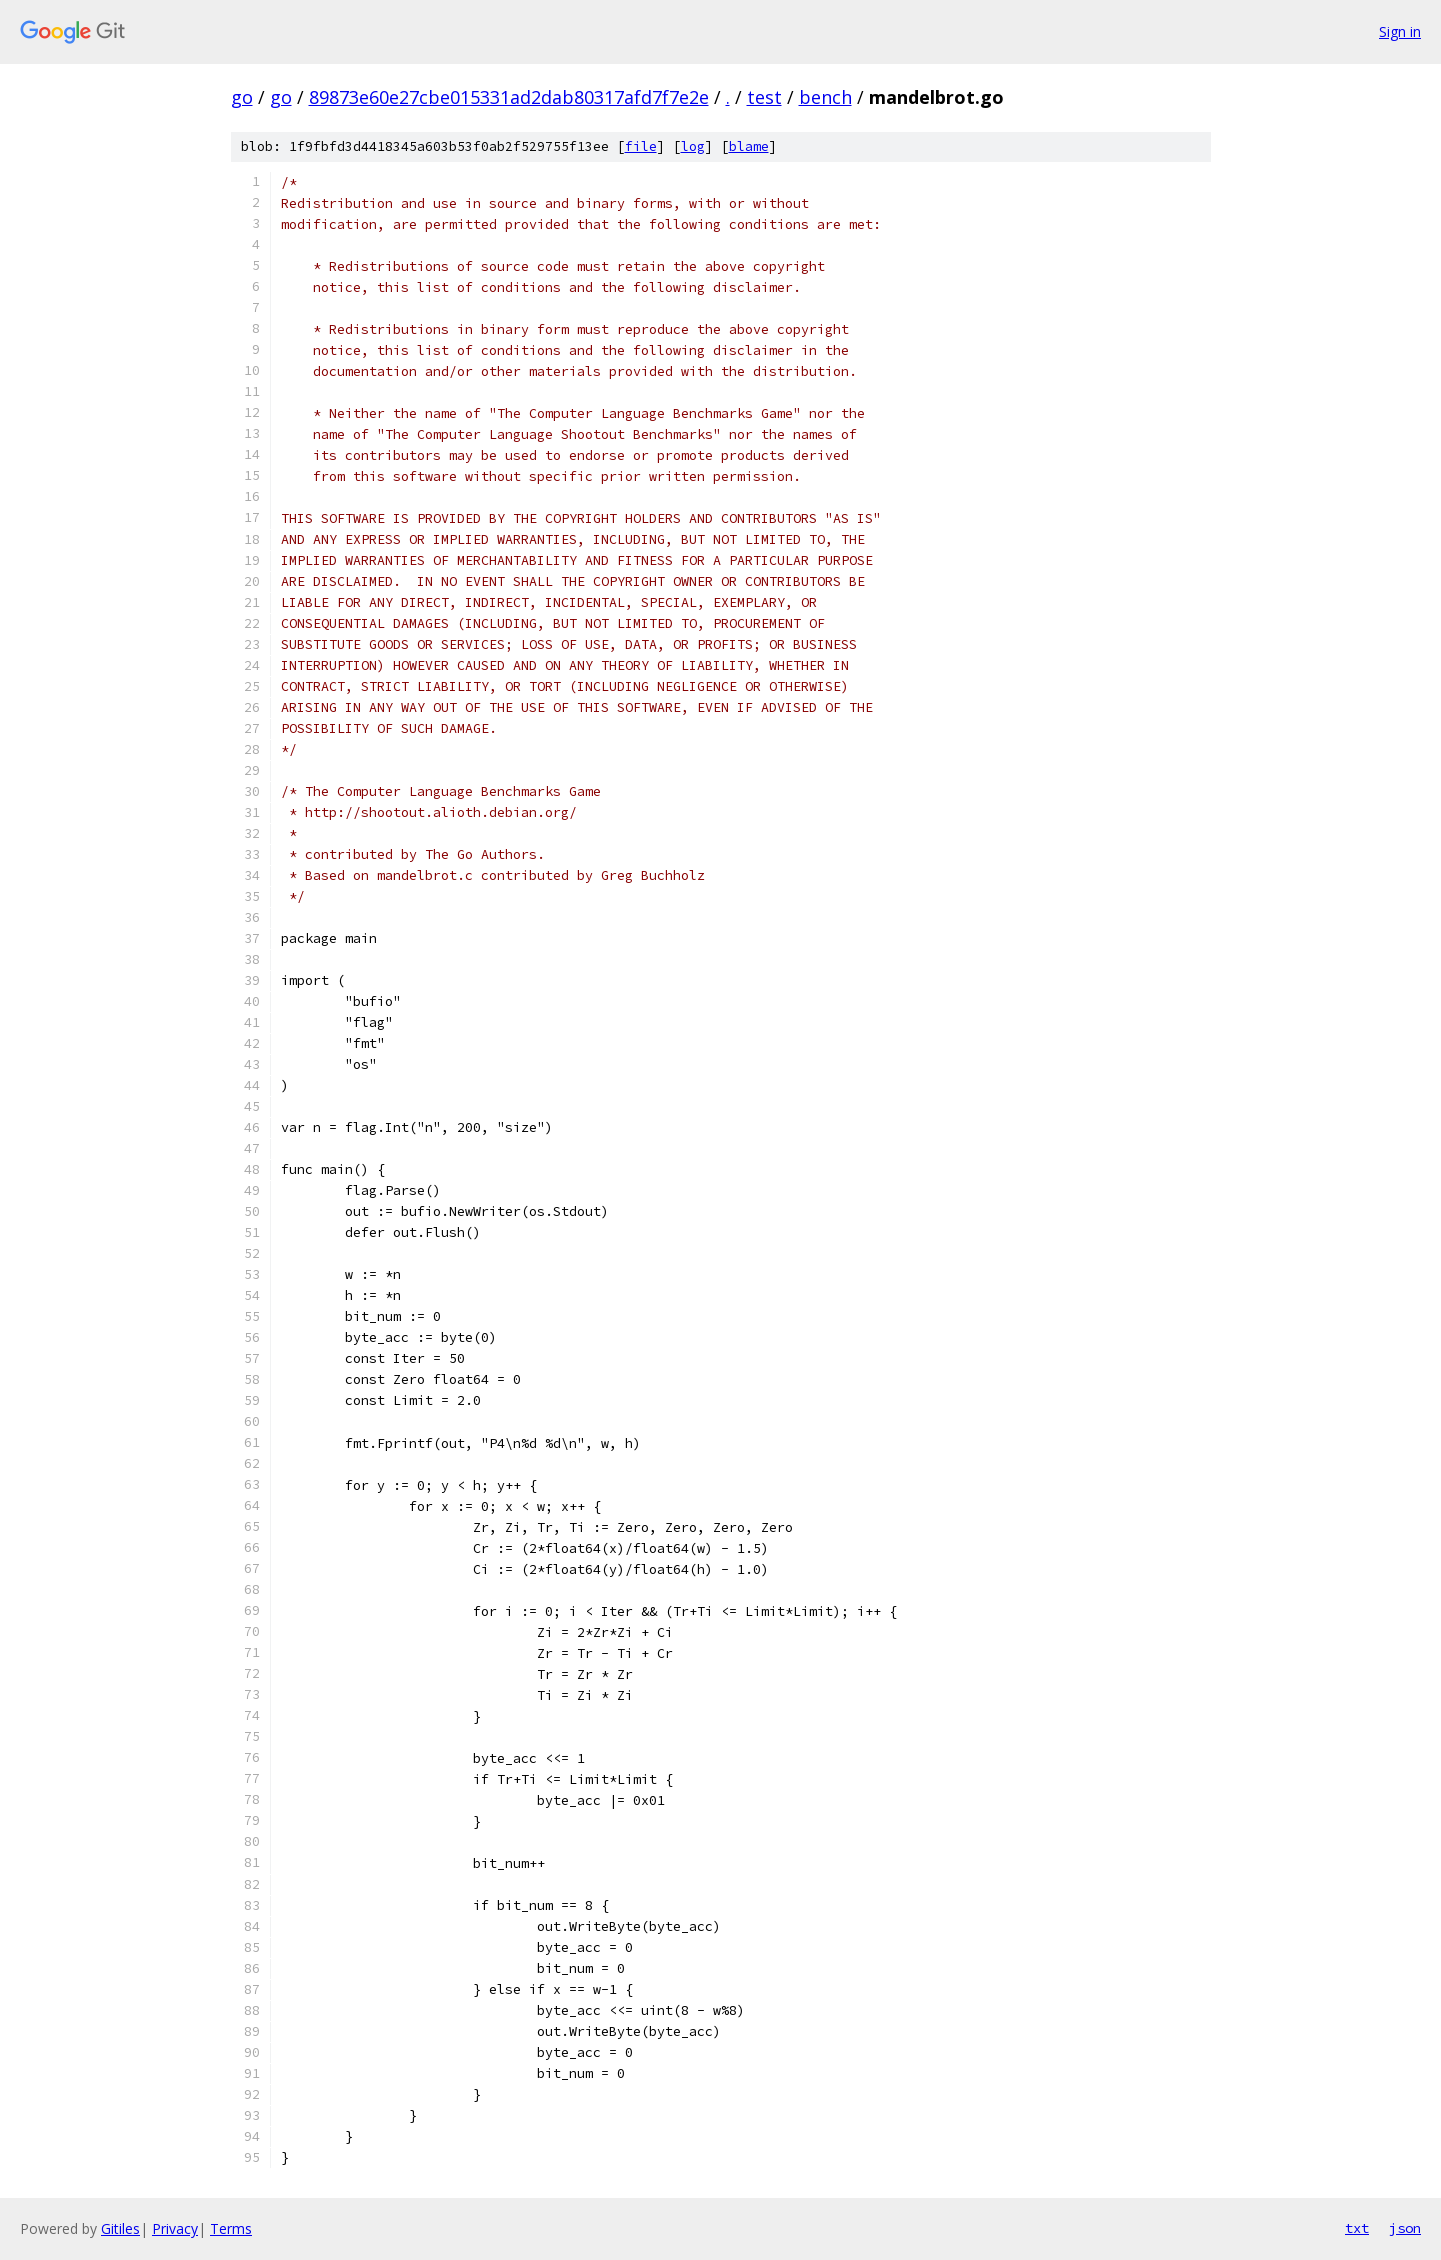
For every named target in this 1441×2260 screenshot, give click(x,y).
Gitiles (120, 2228)
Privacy (175, 2228)
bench (825, 97)
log (693, 146)
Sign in (1400, 31)
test (764, 97)
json (1405, 2228)
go (242, 97)
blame (749, 146)
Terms (231, 2228)
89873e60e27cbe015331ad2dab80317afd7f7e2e (509, 97)
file (641, 146)
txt (1357, 2228)
